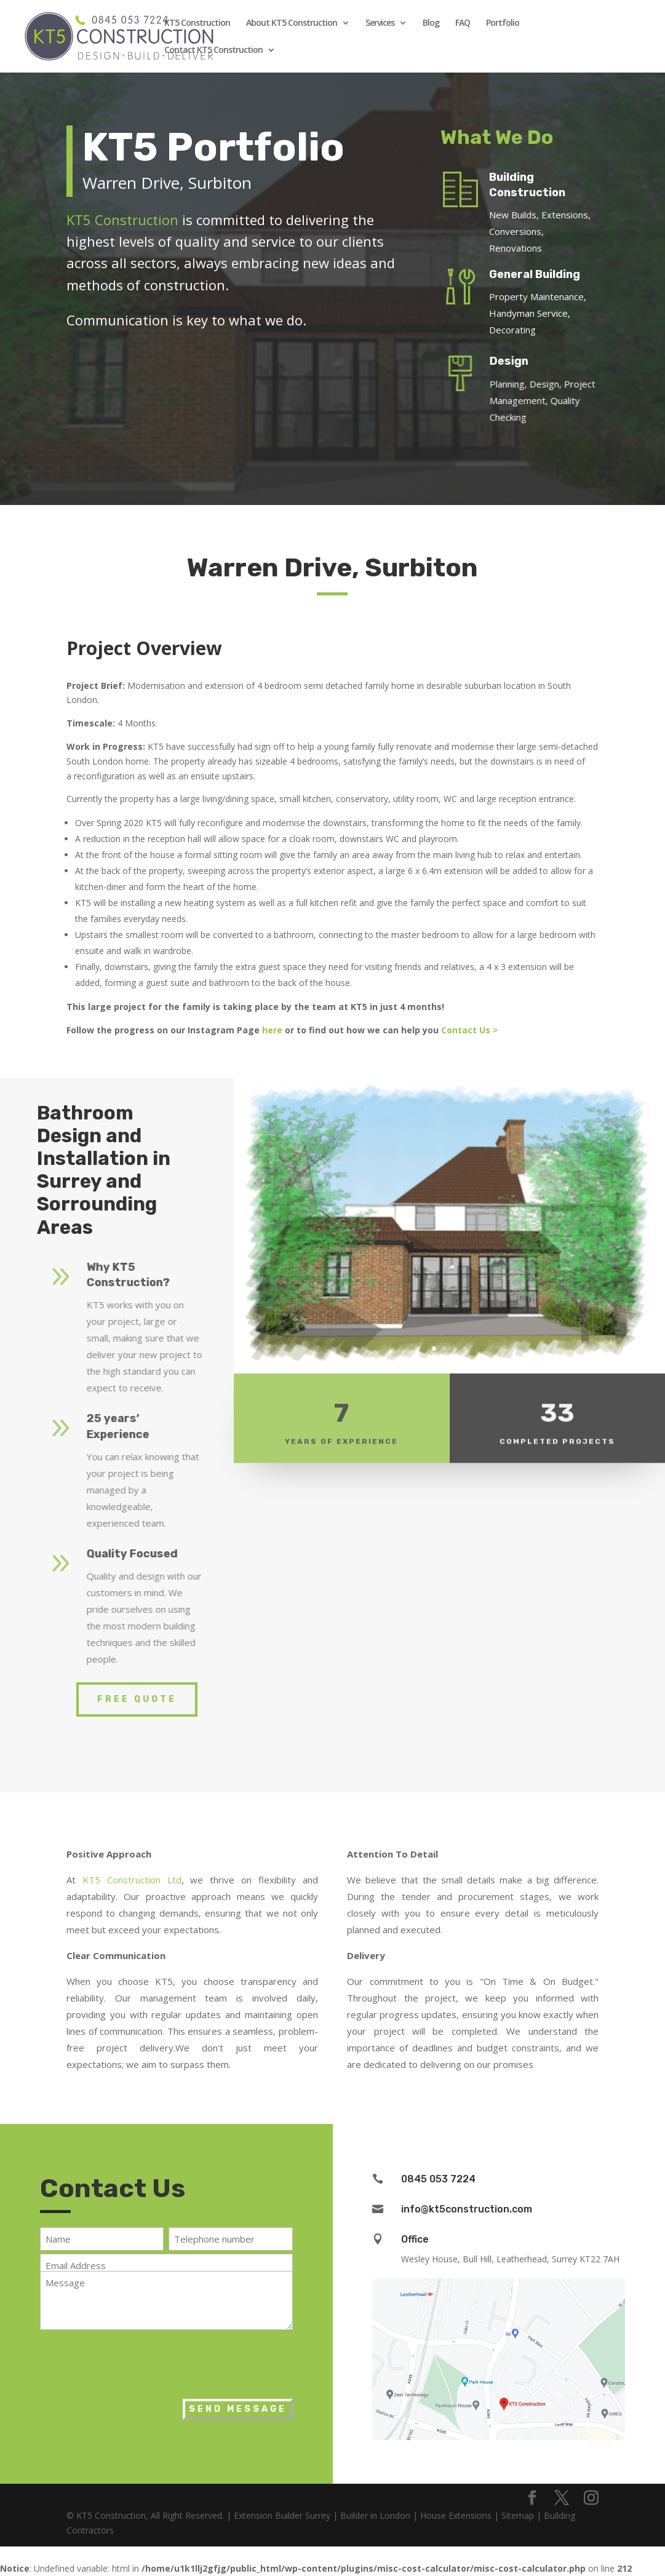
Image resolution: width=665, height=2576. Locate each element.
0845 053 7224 (438, 2179)
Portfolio (502, 23)
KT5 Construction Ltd (131, 1880)
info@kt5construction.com (466, 2209)
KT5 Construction (197, 23)
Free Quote (137, 1699)
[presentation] (133, 2361)
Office (415, 2239)
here (272, 1030)
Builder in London (375, 2515)
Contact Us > (471, 1030)
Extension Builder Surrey (282, 2515)
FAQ (462, 23)
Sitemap (517, 2515)
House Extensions (456, 2515)
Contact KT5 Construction (213, 50)
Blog (431, 23)
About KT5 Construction (291, 23)
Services (379, 23)
